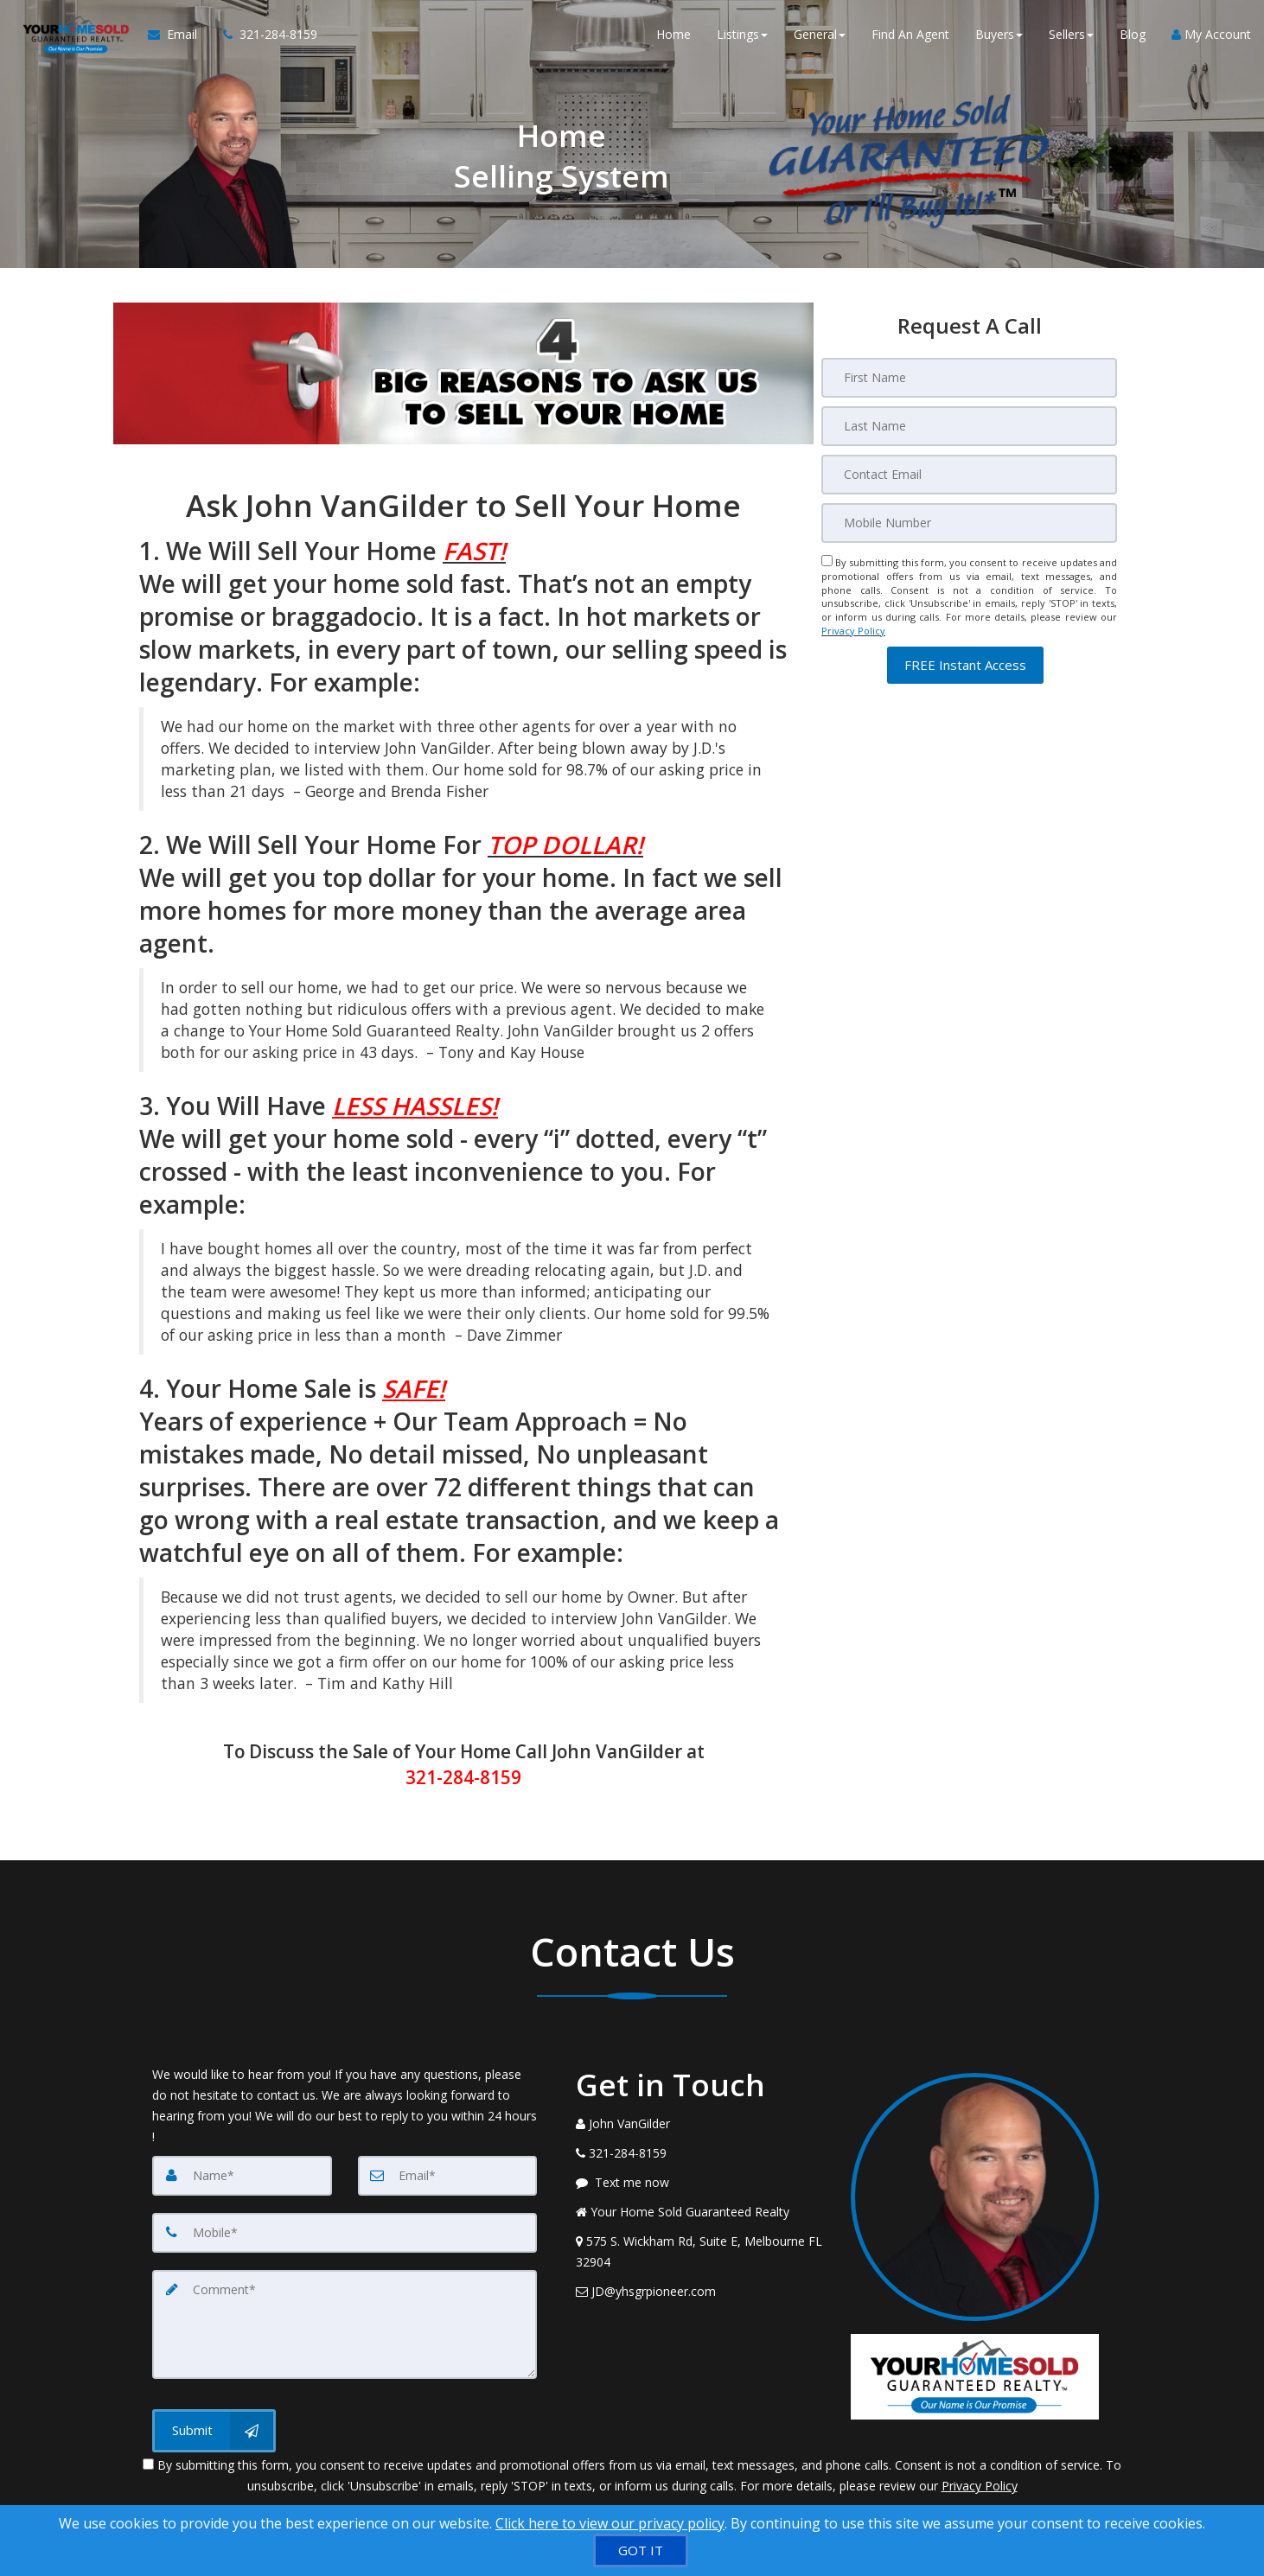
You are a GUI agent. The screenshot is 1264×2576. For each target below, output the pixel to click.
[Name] (242, 2176)
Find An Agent (910, 34)
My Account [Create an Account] (1211, 34)
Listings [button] (742, 34)
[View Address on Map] (700, 2252)
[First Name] (969, 378)
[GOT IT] (640, 2550)
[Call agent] (263, 34)
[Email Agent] (179, 34)
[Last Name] (969, 426)
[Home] (74, 34)
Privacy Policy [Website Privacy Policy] (853, 630)
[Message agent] (700, 2182)
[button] (965, 665)
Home (673, 34)
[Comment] (344, 2324)
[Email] (969, 474)
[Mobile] (969, 523)
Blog (1133, 34)
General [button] (820, 34)
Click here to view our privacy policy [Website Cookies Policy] (610, 2523)
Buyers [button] (999, 34)
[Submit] (214, 2430)
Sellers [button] (1071, 34)
